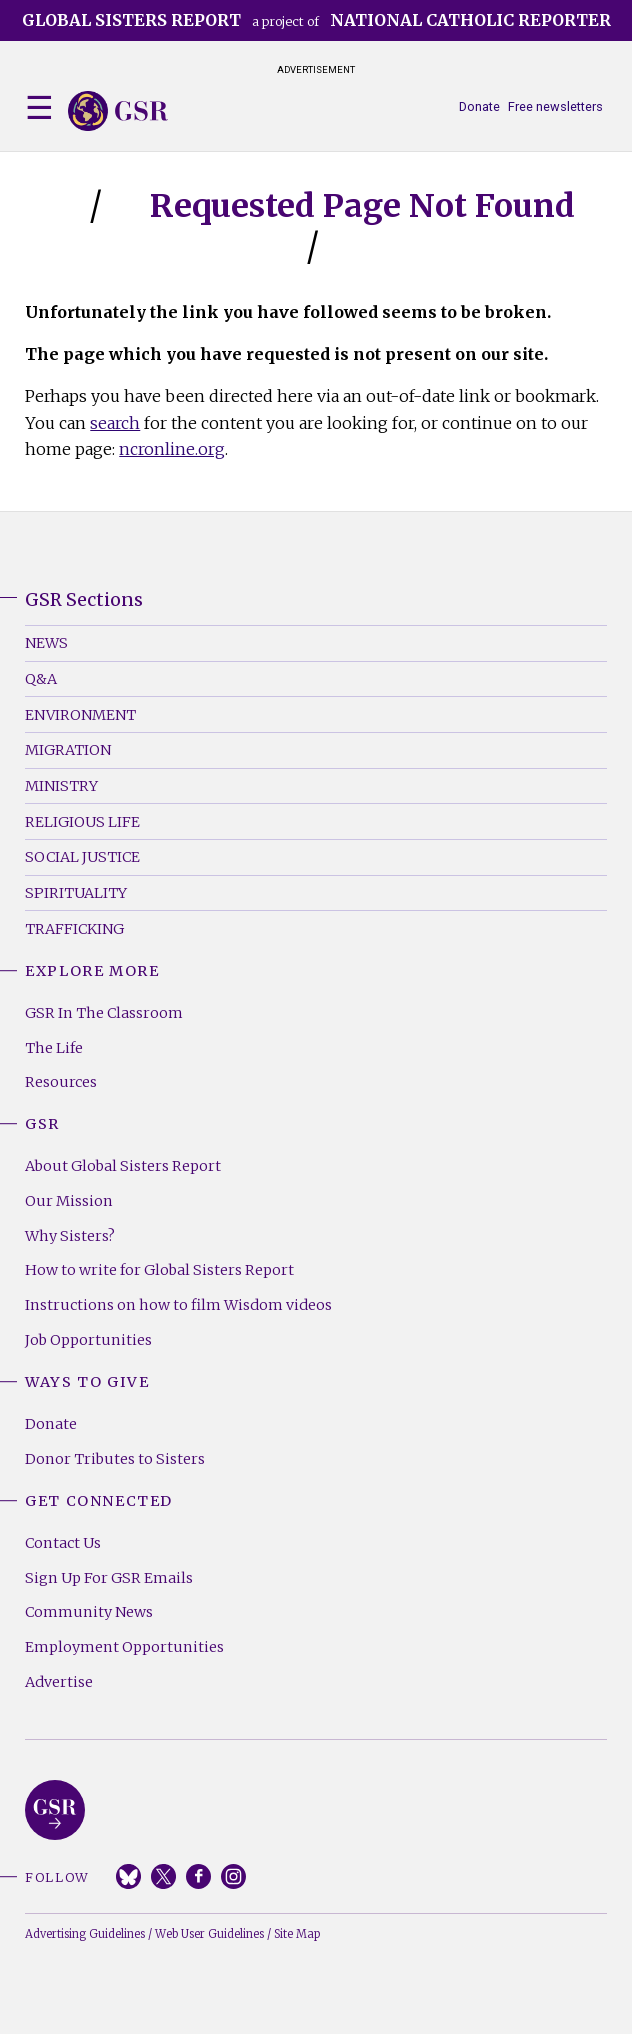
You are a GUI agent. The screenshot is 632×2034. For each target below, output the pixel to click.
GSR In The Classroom (104, 1013)
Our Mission (69, 1201)
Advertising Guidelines (85, 1934)
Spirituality (76, 893)
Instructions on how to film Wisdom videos (178, 1305)
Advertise (59, 1682)
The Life (54, 1048)
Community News (89, 1612)
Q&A (41, 679)
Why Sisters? (70, 1236)
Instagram (233, 1876)
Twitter (163, 1876)
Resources (61, 1082)
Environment (80, 715)
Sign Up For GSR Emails (109, 1578)
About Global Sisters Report (123, 1166)
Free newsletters (555, 106)
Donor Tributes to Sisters (115, 1459)
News (46, 643)
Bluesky (128, 1876)
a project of (316, 20)
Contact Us (63, 1543)
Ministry (61, 786)
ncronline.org (172, 449)
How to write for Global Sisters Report (159, 1270)
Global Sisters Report (55, 1810)
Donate (479, 106)
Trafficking (74, 929)
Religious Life (82, 822)
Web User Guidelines (209, 1934)
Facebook (198, 1876)
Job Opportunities (88, 1340)
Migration (68, 750)
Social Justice (82, 857)
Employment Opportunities (124, 1647)
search (115, 423)
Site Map (297, 1934)
